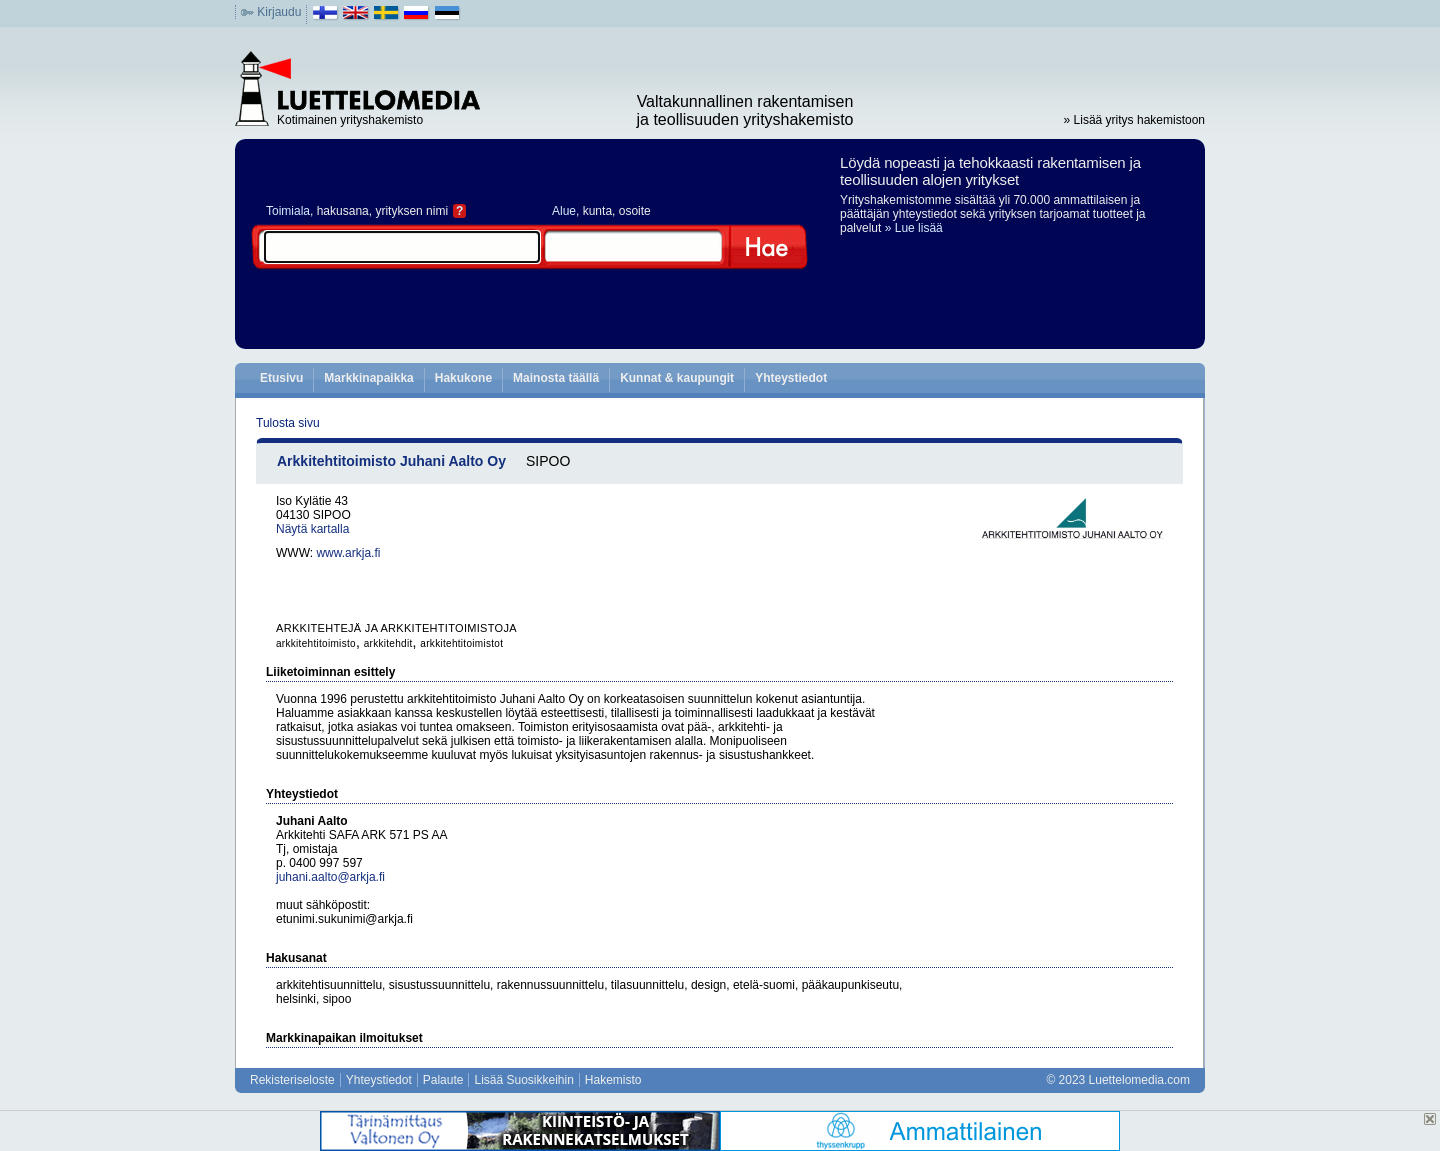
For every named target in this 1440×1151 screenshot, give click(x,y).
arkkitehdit (388, 643)
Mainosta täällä (556, 378)
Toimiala (288, 211)
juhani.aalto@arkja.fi (330, 877)
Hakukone (463, 378)
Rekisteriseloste (292, 1080)
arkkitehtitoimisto (316, 643)
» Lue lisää (914, 228)
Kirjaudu (279, 12)
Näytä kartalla (312, 529)
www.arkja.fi (348, 553)
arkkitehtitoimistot (461, 643)
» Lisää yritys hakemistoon (1134, 120)
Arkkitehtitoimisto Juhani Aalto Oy (391, 461)
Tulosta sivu (288, 423)
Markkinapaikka (368, 378)
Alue (564, 211)
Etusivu (281, 378)
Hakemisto (613, 1080)
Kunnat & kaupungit (677, 378)
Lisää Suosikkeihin (523, 1080)
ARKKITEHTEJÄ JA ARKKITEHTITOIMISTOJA (396, 628)
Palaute (443, 1080)
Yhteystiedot (791, 378)
